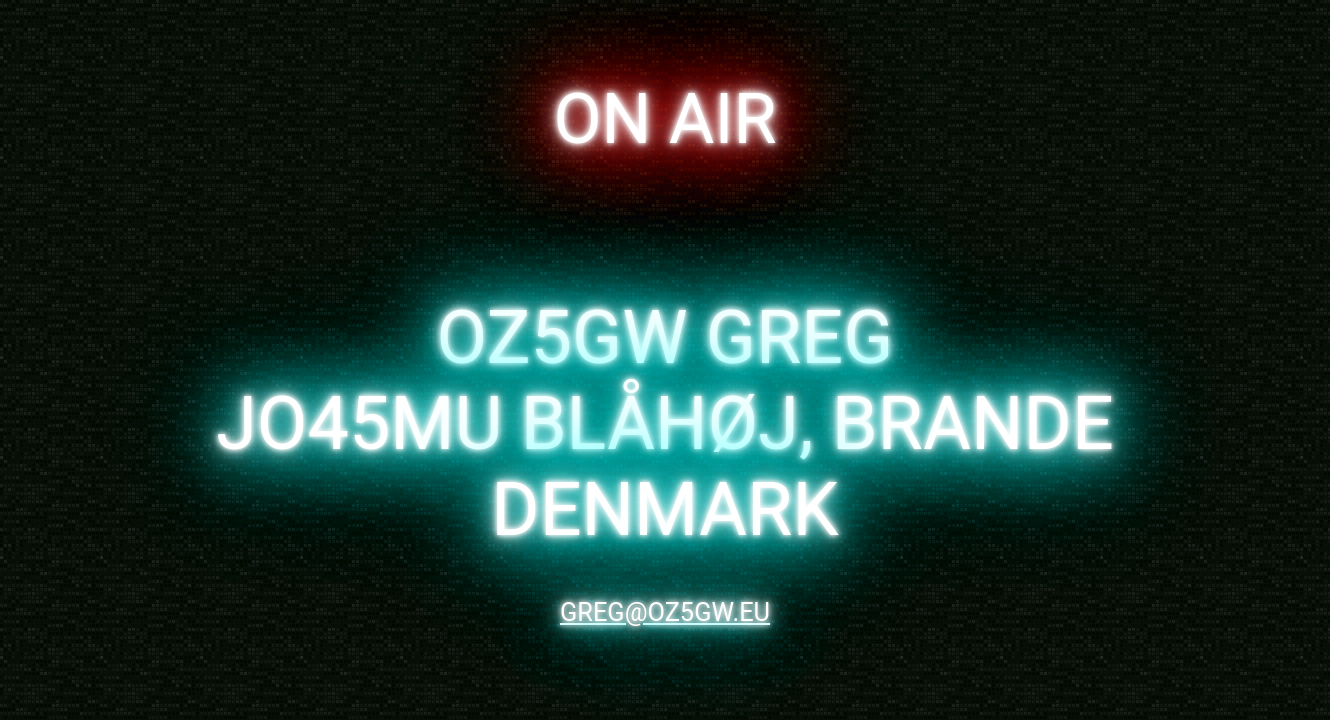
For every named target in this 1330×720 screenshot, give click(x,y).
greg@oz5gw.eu (665, 612)
